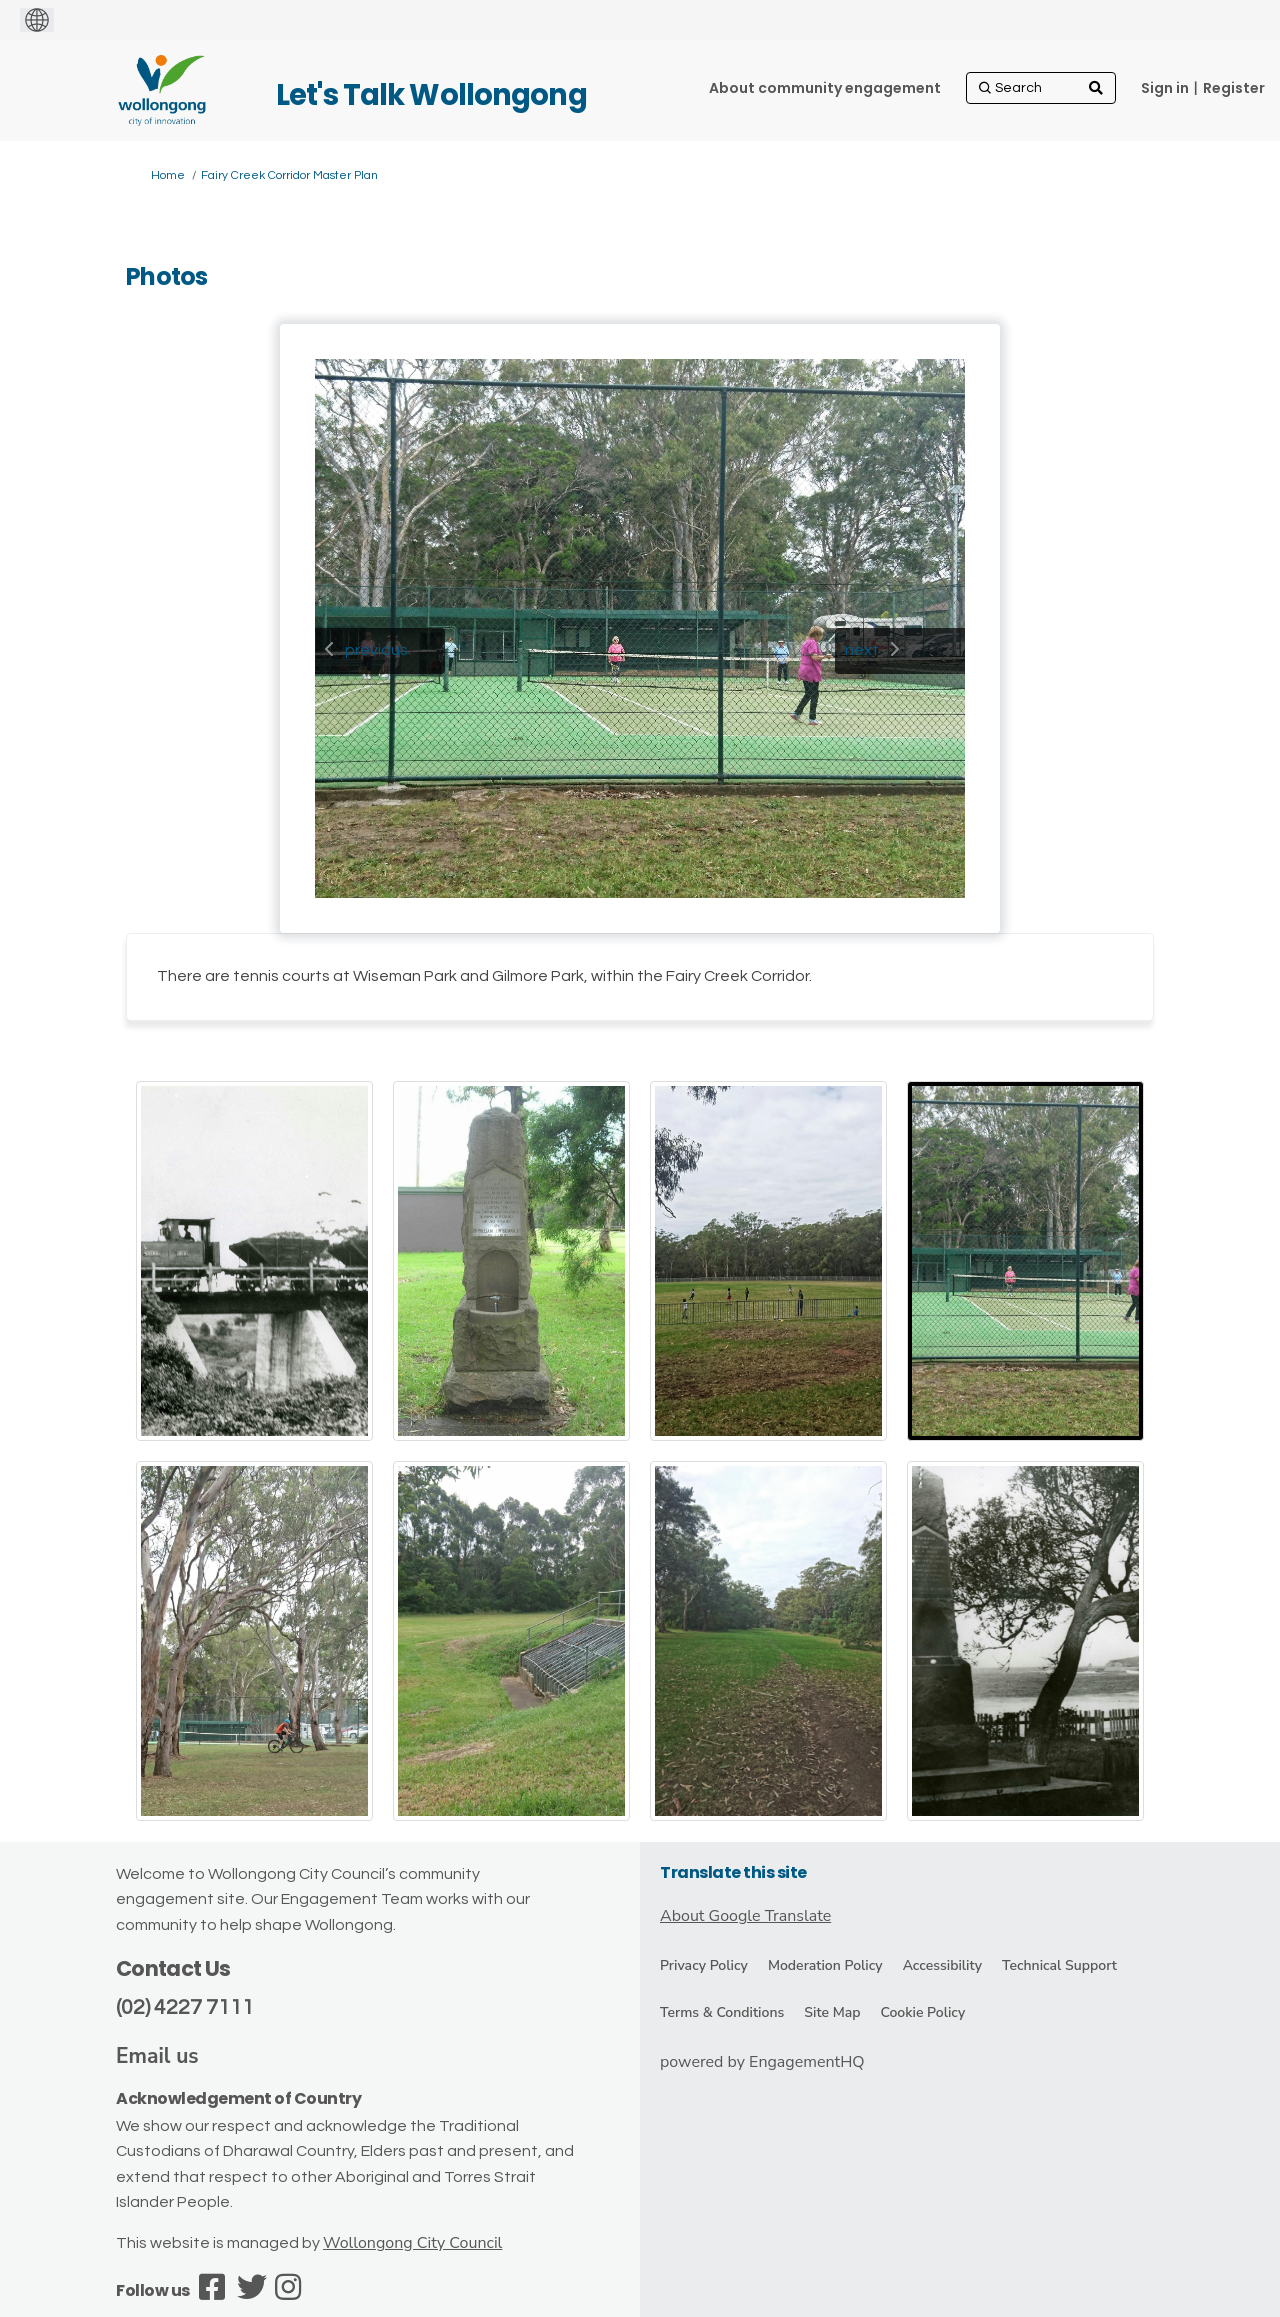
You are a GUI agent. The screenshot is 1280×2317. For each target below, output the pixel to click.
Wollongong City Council (412, 2243)
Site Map (832, 2012)
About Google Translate (745, 1916)
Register (1234, 88)
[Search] (1041, 88)
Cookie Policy (922, 2012)
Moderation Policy (825, 1965)
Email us (157, 2056)
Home (168, 175)
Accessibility (942, 1965)
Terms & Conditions (722, 2012)
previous (376, 650)
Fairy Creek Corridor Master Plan (289, 175)
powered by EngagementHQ (762, 2062)
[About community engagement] (825, 88)
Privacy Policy (704, 1965)
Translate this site (733, 1872)
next (862, 650)
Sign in (1165, 88)
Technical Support (1059, 1965)
